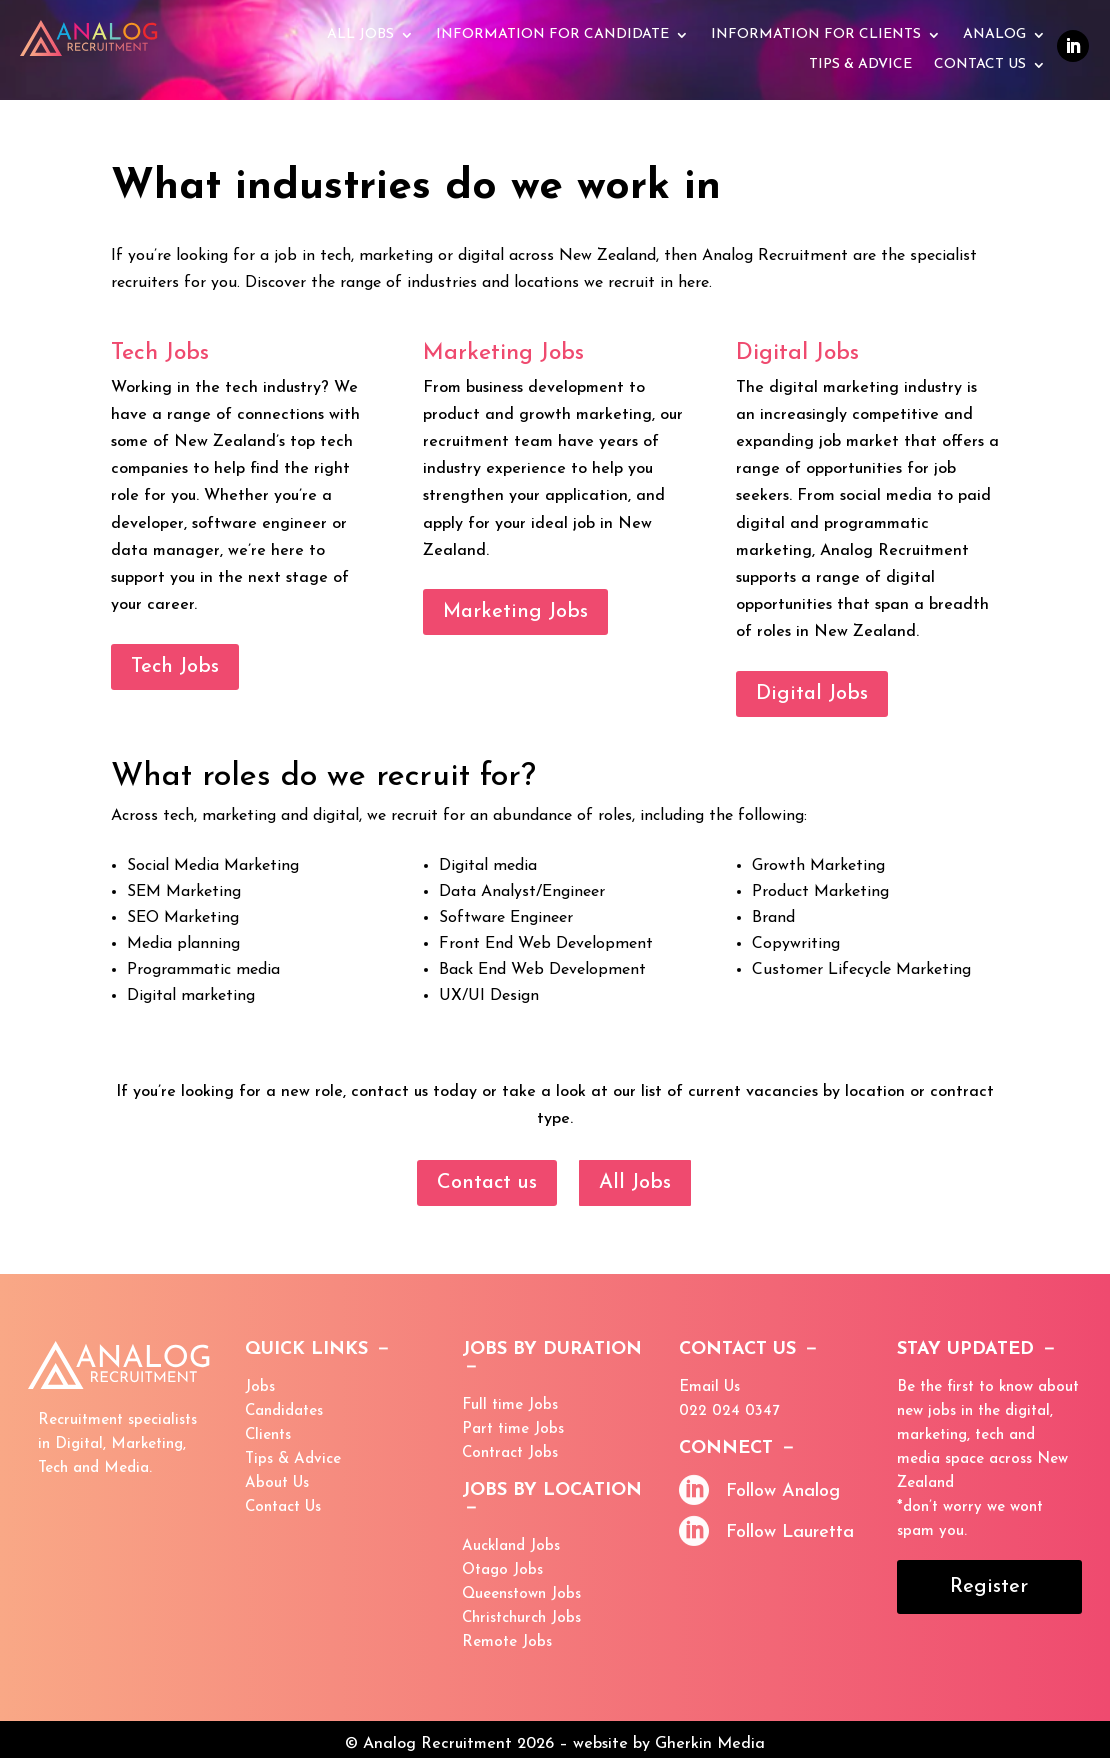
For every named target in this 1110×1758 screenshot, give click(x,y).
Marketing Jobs (515, 612)
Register (989, 1587)
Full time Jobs (510, 1405)
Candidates (284, 1411)
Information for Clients (816, 35)
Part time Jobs (513, 1429)
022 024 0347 (729, 1411)
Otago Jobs (502, 1570)
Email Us (709, 1387)
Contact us (487, 1183)
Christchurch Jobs (521, 1618)
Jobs (260, 1387)
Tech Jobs (175, 667)
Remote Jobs (507, 1642)
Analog (994, 35)
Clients (268, 1435)
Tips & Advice (293, 1459)
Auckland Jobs (511, 1546)
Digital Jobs (812, 694)
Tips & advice (860, 65)
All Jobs (360, 35)
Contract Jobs (510, 1453)
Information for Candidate (552, 35)
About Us (277, 1483)
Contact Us (980, 65)
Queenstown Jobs (521, 1594)
